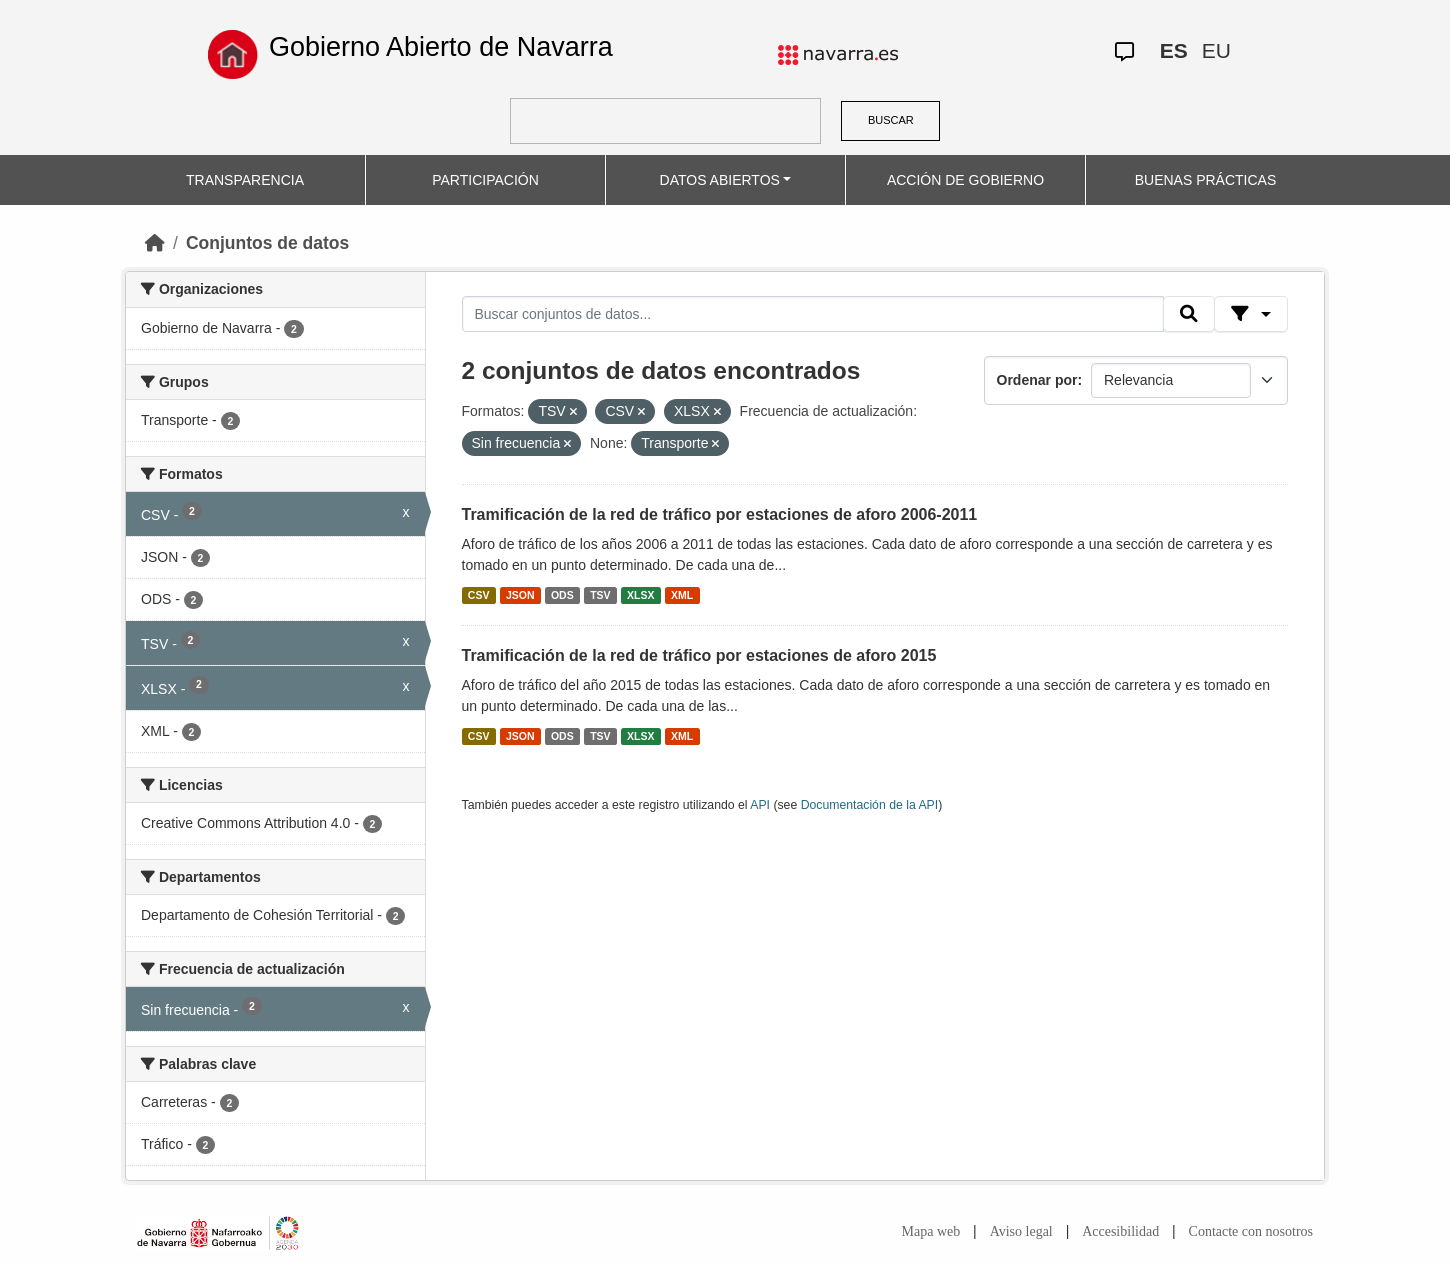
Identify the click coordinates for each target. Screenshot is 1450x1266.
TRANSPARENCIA (245, 180)
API (760, 805)
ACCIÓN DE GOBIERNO (965, 180)
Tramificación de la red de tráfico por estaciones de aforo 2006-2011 (720, 514)
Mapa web (931, 1231)
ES (1174, 50)
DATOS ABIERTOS (720, 180)
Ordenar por (1037, 380)
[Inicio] (155, 243)
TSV (600, 595)
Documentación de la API (870, 805)
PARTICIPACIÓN (485, 180)
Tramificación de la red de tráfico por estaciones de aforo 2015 (699, 655)
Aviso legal (1021, 1231)
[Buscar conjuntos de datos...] (813, 314)
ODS (562, 595)
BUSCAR (891, 120)
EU (1216, 50)
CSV (479, 595)
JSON (520, 595)
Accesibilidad (1120, 1231)
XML (682, 595)
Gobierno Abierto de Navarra (441, 47)
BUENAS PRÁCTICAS (1206, 180)
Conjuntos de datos (267, 243)
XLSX (640, 595)
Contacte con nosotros (1251, 1231)
